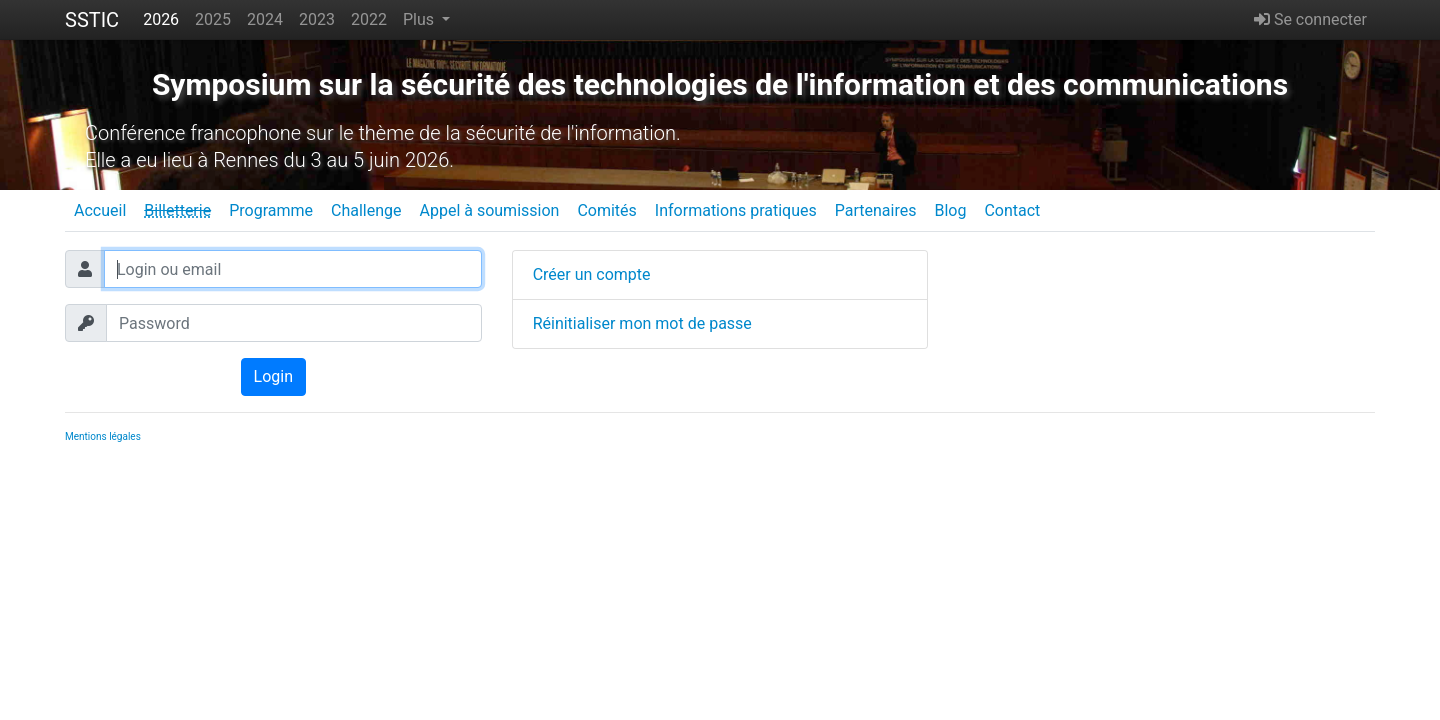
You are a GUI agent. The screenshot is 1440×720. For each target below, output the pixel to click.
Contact (1012, 210)
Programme (271, 210)
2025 (213, 19)
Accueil (100, 210)
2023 (317, 19)
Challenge (366, 210)
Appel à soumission (489, 210)
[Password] (294, 323)
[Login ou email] (293, 269)
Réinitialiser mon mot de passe (642, 323)
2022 (369, 19)
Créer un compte (592, 274)
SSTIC (92, 20)
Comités (606, 210)
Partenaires (876, 210)
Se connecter (1310, 19)
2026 (161, 19)
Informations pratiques (736, 210)
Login (273, 376)
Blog (950, 210)
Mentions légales (103, 436)
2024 (265, 19)
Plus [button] (420, 19)
